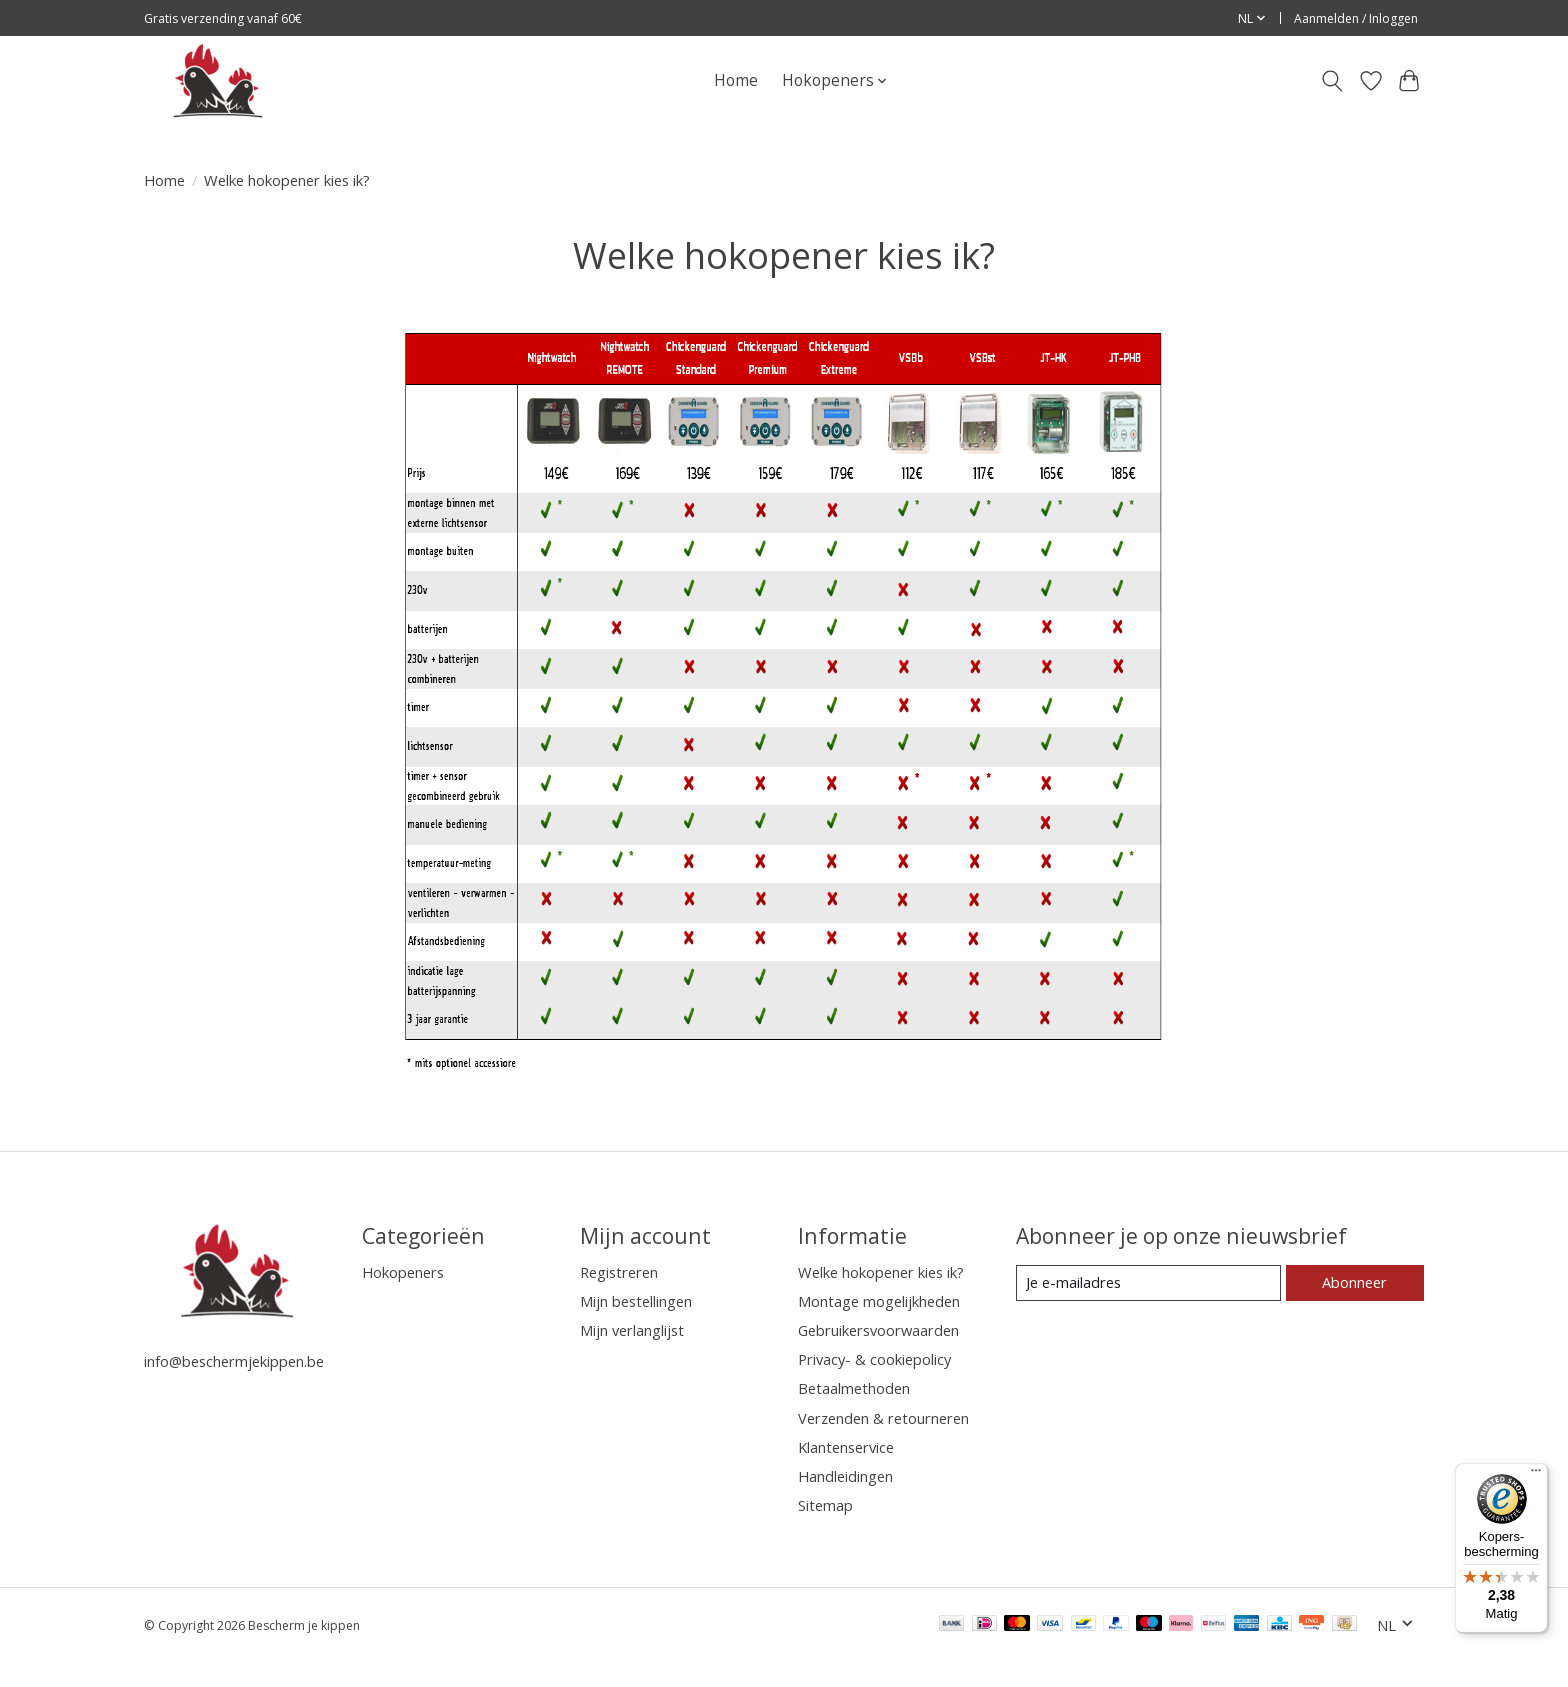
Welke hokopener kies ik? (881, 1272)
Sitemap (825, 1505)
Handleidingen (845, 1476)
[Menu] (1536, 1475)
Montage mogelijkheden (879, 1301)
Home (736, 80)
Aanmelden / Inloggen (1356, 18)
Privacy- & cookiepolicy (874, 1359)
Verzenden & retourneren (883, 1418)
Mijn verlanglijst (632, 1330)
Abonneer (1354, 1282)
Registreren (619, 1272)
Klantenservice (846, 1447)
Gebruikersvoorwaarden (878, 1330)
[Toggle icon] (1332, 81)
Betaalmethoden (854, 1388)
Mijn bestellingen (636, 1301)
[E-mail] (1148, 1283)
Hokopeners (403, 1272)
